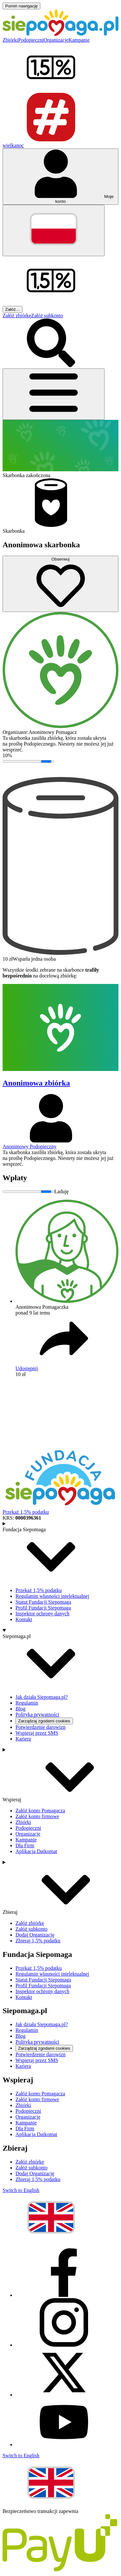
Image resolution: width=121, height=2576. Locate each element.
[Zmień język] (54, 230)
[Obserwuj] (60, 584)
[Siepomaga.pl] (60, 34)
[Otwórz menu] (54, 394)
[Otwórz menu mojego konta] (60, 176)
